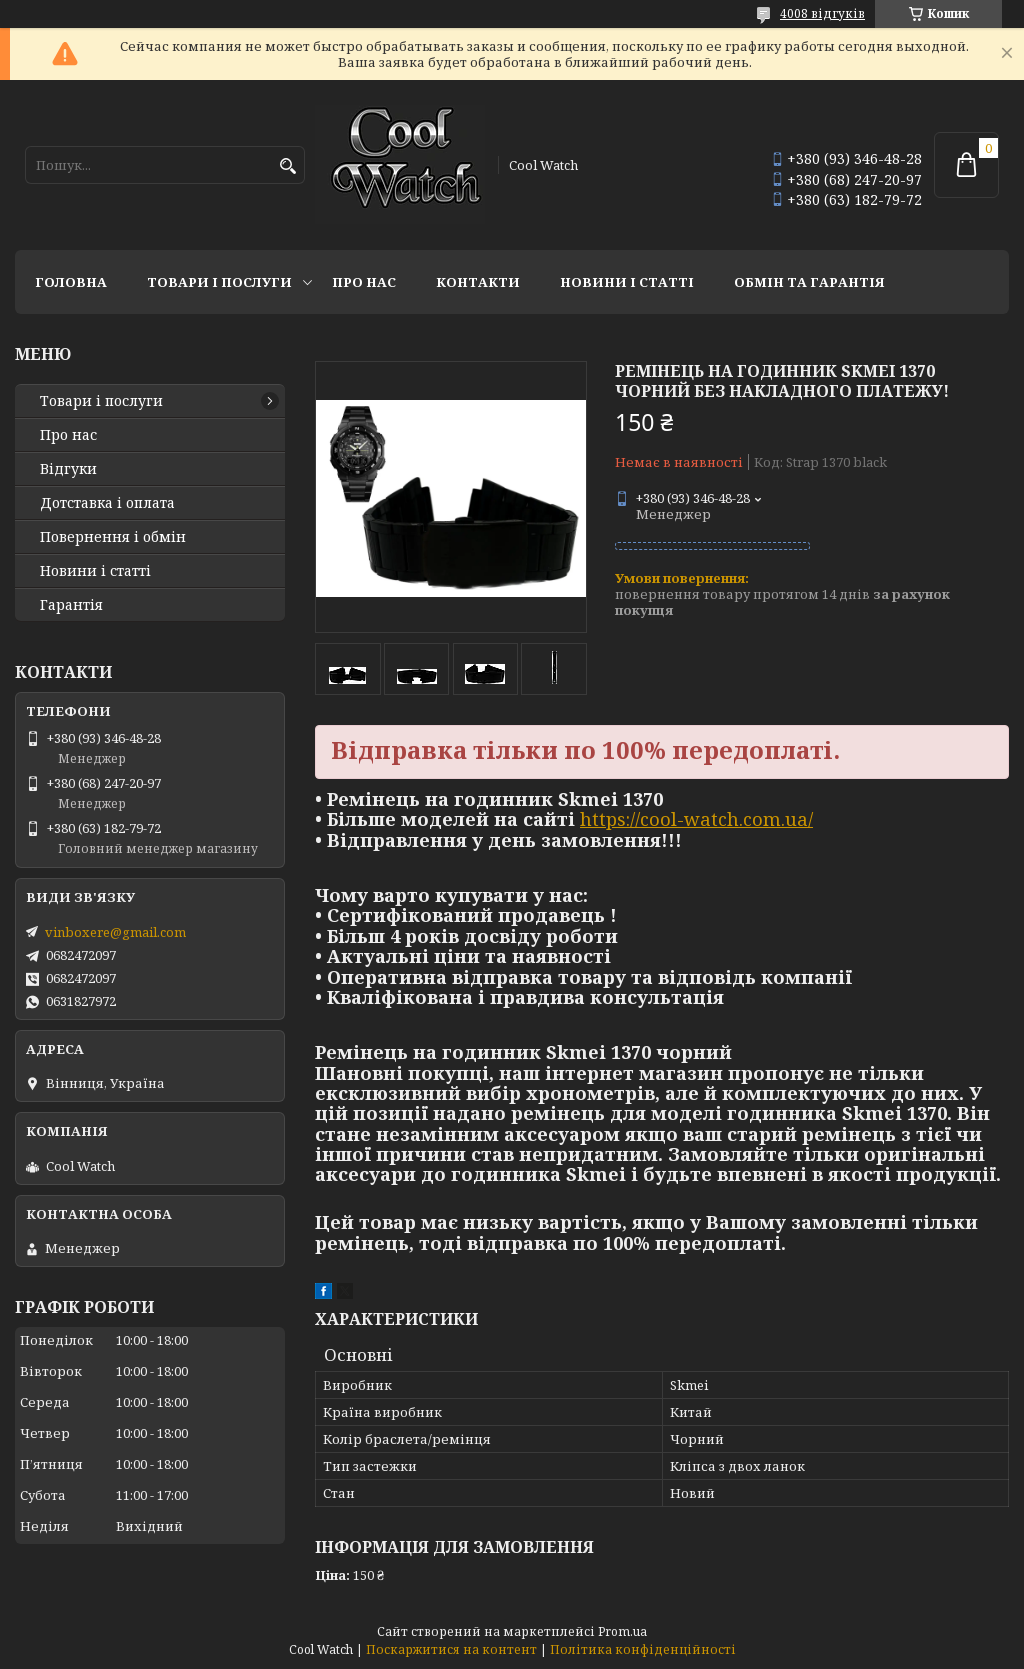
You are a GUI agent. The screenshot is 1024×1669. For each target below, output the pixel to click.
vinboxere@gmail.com (115, 932)
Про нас (364, 282)
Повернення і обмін (113, 537)
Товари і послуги (219, 282)
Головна (71, 282)
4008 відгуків (822, 13)
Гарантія (71, 605)
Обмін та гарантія (809, 282)
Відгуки (68, 469)
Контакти (478, 282)
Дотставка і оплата (107, 503)
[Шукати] (287, 166)
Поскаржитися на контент (451, 1649)
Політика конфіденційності (643, 1649)
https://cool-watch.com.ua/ (696, 819)
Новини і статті (627, 282)
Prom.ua (622, 1631)
